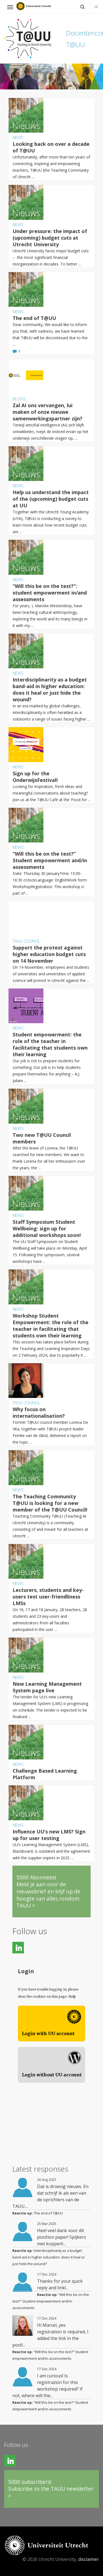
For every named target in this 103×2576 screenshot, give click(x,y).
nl (96, 6)
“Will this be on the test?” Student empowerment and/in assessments (50, 2301)
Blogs (19, 398)
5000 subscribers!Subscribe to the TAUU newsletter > (50, 2489)
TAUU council (26, 941)
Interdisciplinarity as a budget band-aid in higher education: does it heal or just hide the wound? (48, 2257)
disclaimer (88, 2559)
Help (72, 1996)
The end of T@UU (48, 2213)
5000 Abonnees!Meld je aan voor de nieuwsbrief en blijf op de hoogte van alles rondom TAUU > (48, 1891)
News (18, 137)
